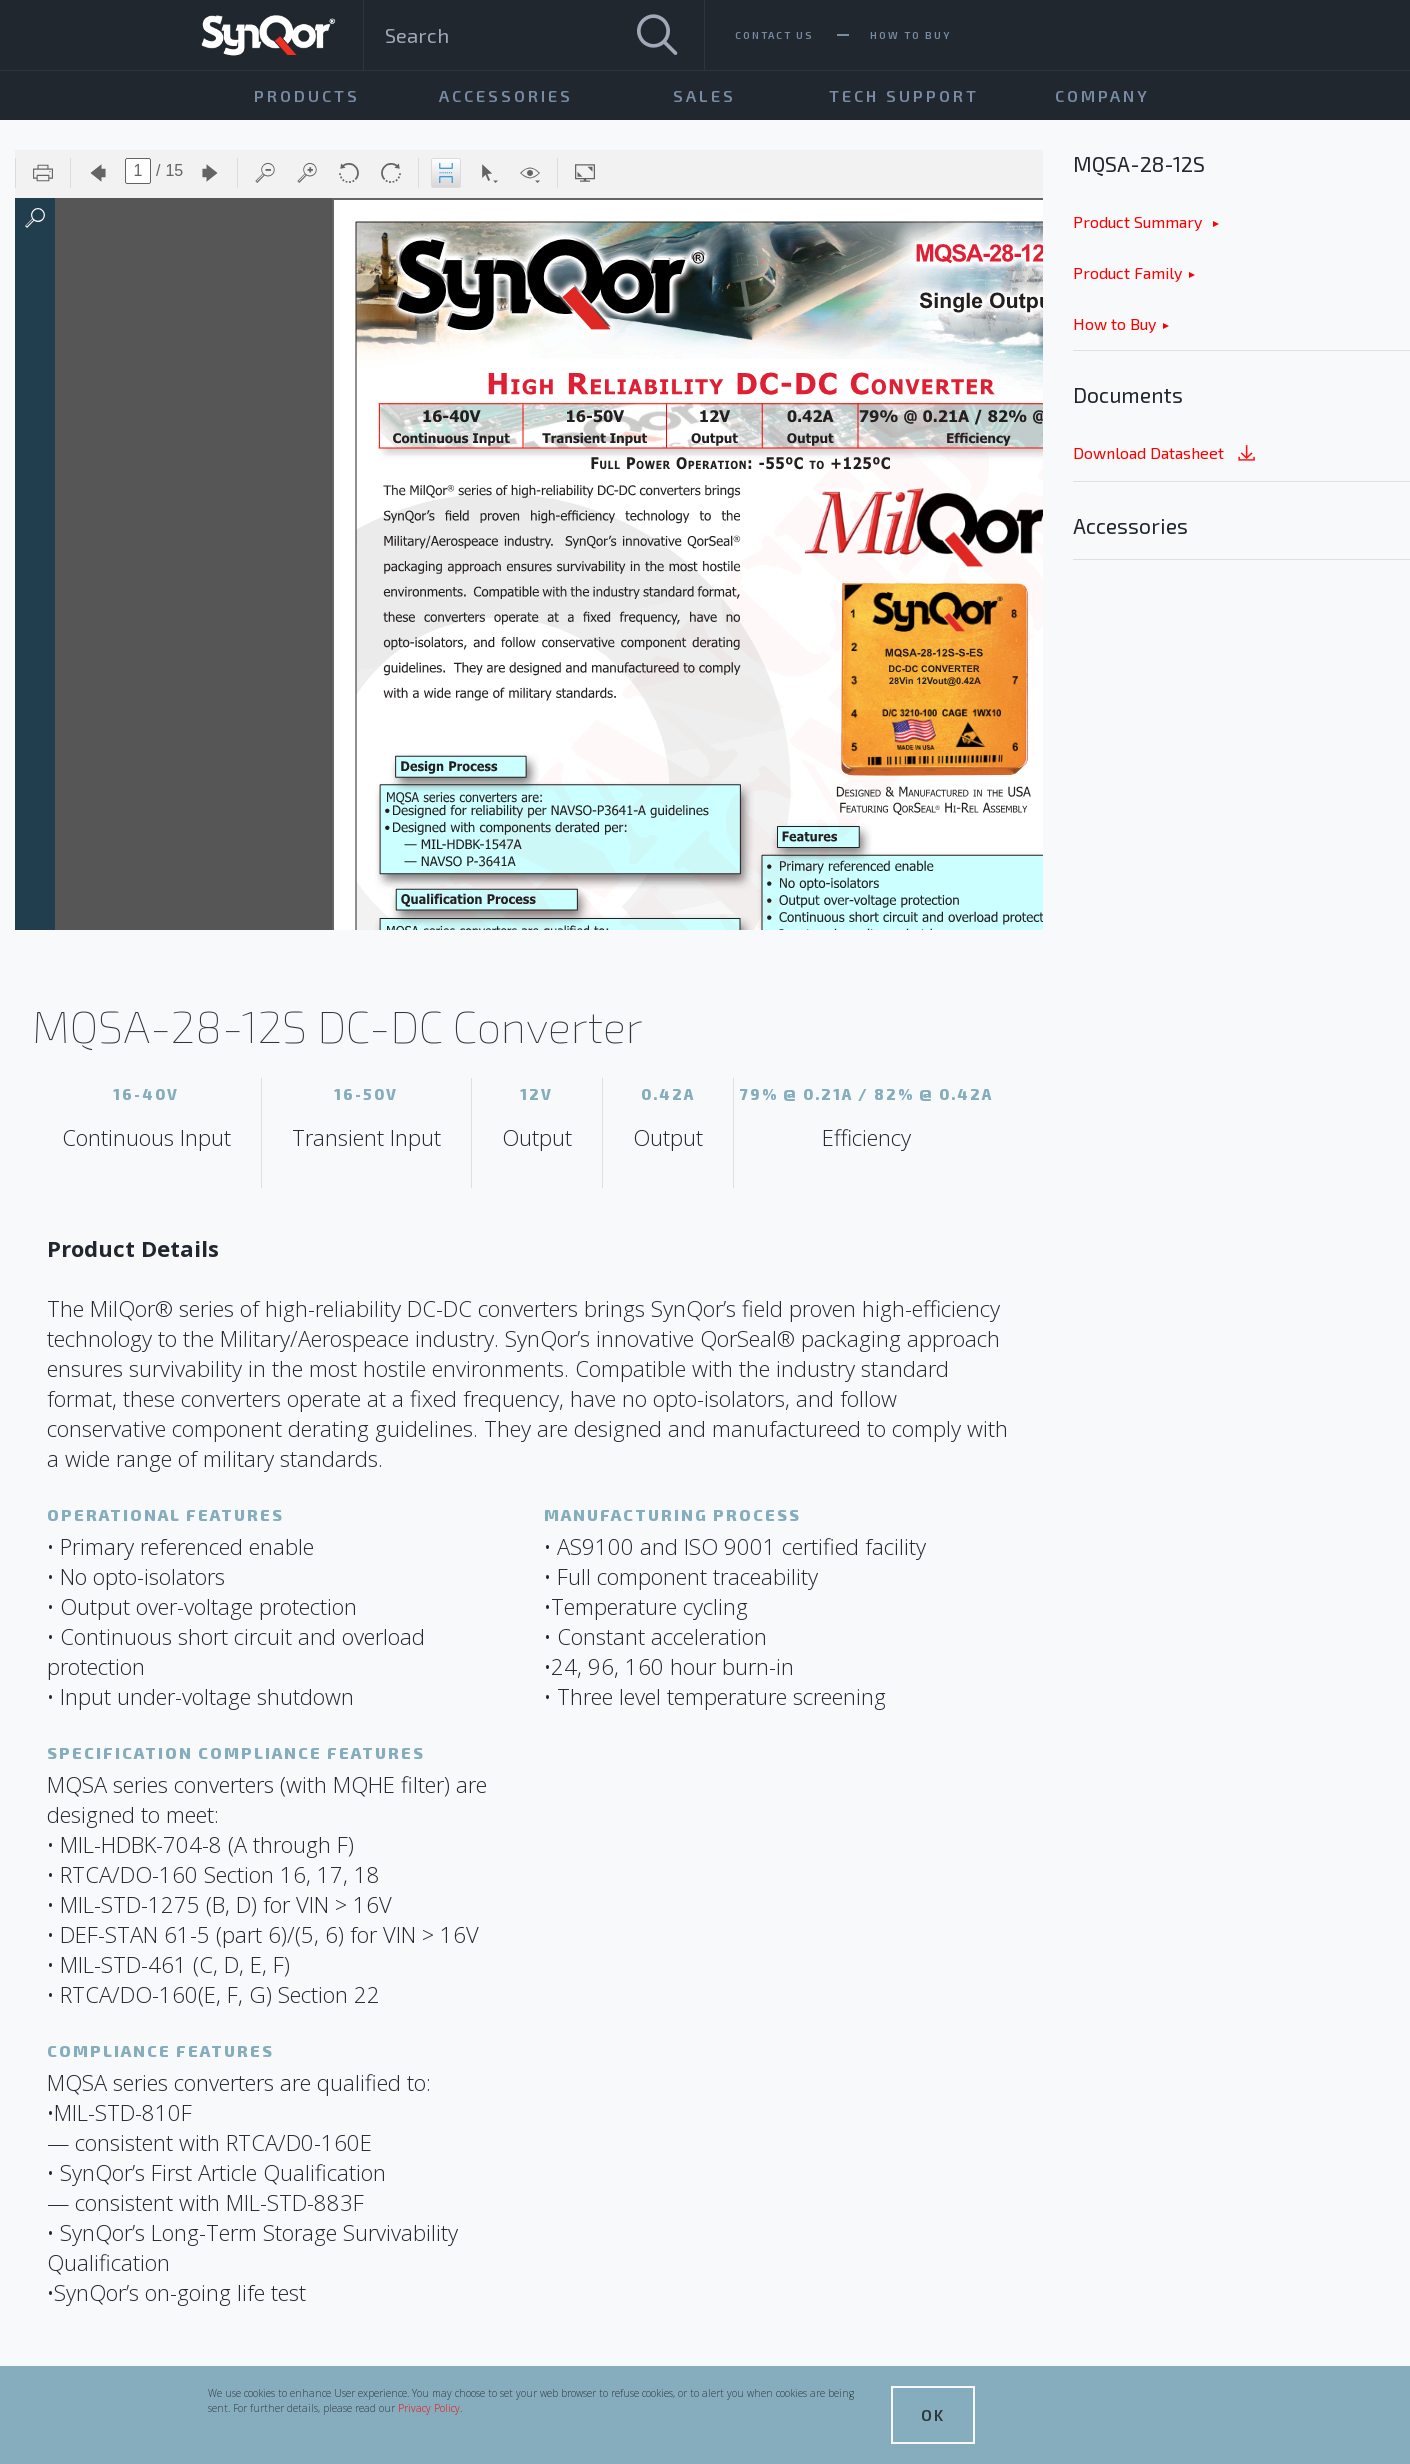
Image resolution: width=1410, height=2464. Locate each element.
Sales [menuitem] (704, 95)
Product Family (1127, 272)
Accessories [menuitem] (506, 95)
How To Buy (910, 35)
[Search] (657, 35)
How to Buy (1114, 323)
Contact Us (774, 35)
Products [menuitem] (307, 95)
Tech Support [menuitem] (904, 95)
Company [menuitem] (1102, 95)
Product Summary (1139, 221)
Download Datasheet (1166, 454)
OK (933, 2414)
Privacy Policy (429, 2408)
